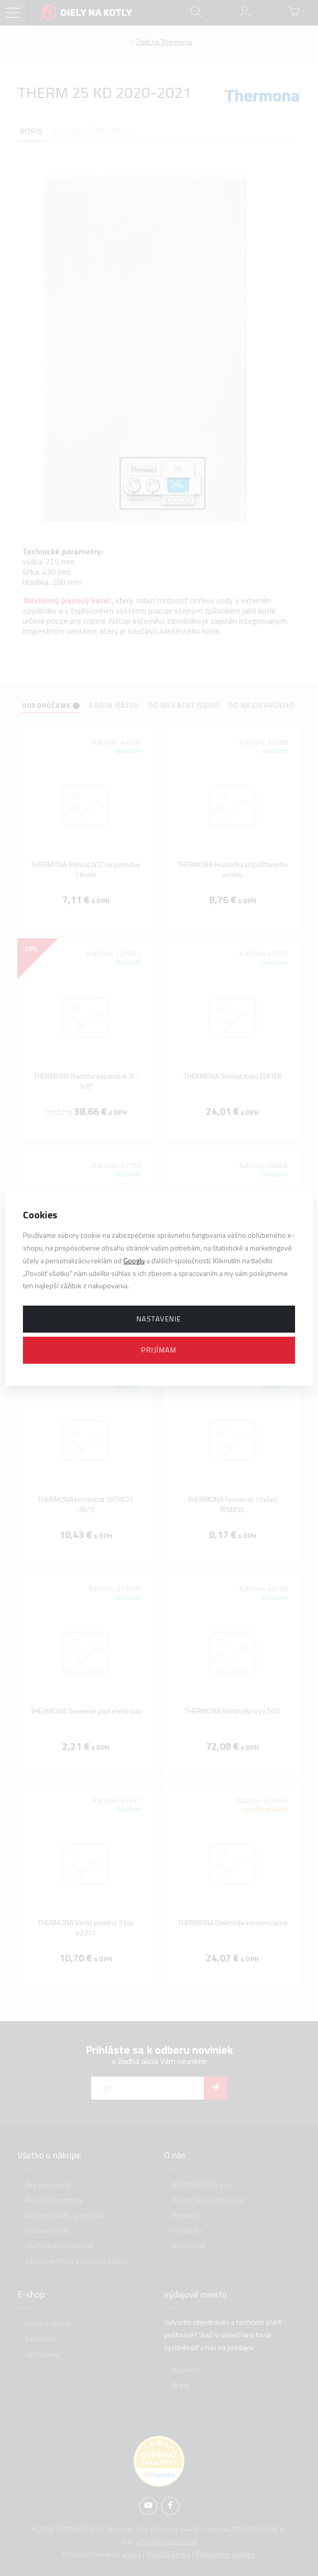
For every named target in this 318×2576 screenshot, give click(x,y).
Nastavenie (159, 1318)
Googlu (134, 1260)
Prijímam (158, 1349)
